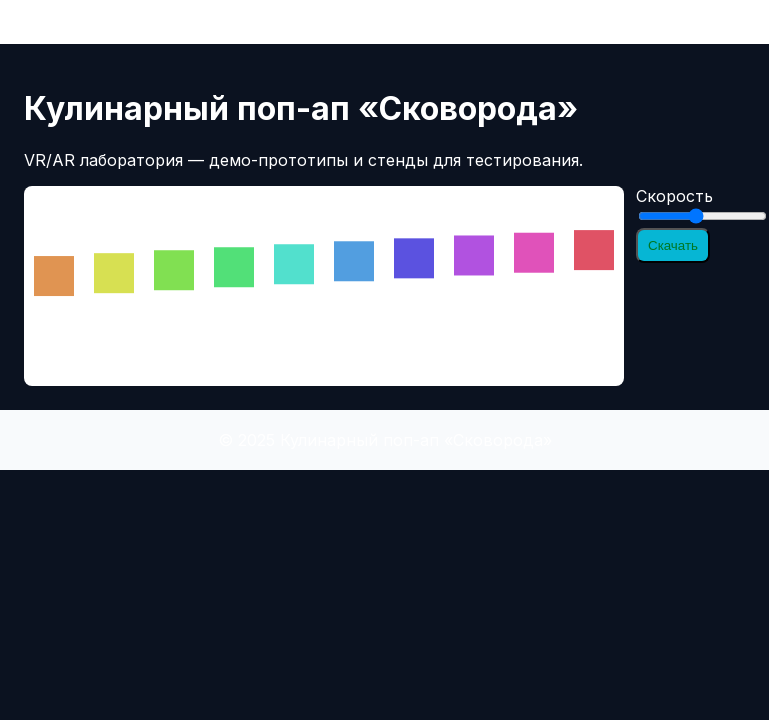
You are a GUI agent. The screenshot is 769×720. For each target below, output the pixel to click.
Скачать (673, 245)
